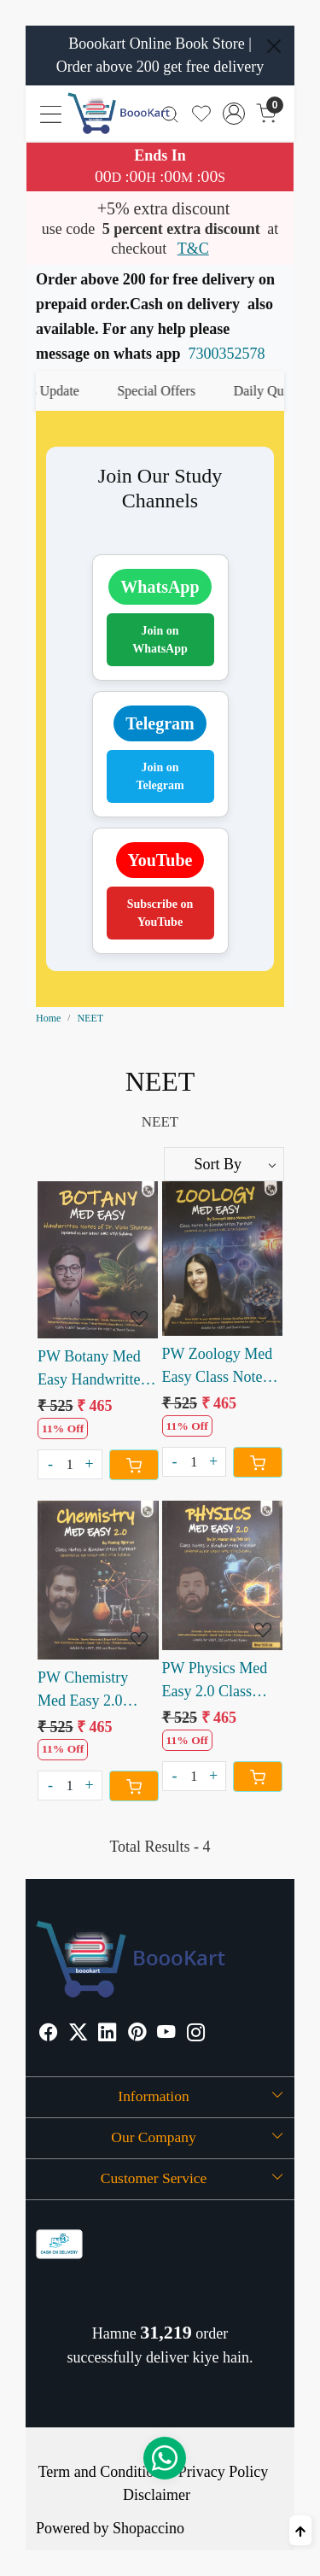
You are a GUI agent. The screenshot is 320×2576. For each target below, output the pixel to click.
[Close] (273, 46)
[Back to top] (300, 2530)
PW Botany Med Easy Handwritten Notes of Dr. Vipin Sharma (94, 1369)
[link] (170, 113)
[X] (78, 2034)
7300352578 (227, 353)
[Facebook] (48, 2034)
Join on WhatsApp (160, 639)
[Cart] (134, 1464)
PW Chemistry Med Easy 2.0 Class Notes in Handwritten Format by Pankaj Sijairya (92, 1690)
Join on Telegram (159, 776)
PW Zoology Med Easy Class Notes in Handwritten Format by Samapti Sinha (221, 1367)
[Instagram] (196, 2034)
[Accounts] (234, 113)
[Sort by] (224, 1164)
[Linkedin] (107, 2034)
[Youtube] (166, 2034)
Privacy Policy (223, 2471)
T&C (193, 248)
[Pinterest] (137, 2034)
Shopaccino (148, 2528)
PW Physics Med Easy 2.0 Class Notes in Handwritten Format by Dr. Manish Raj (215, 1681)
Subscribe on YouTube (160, 913)
